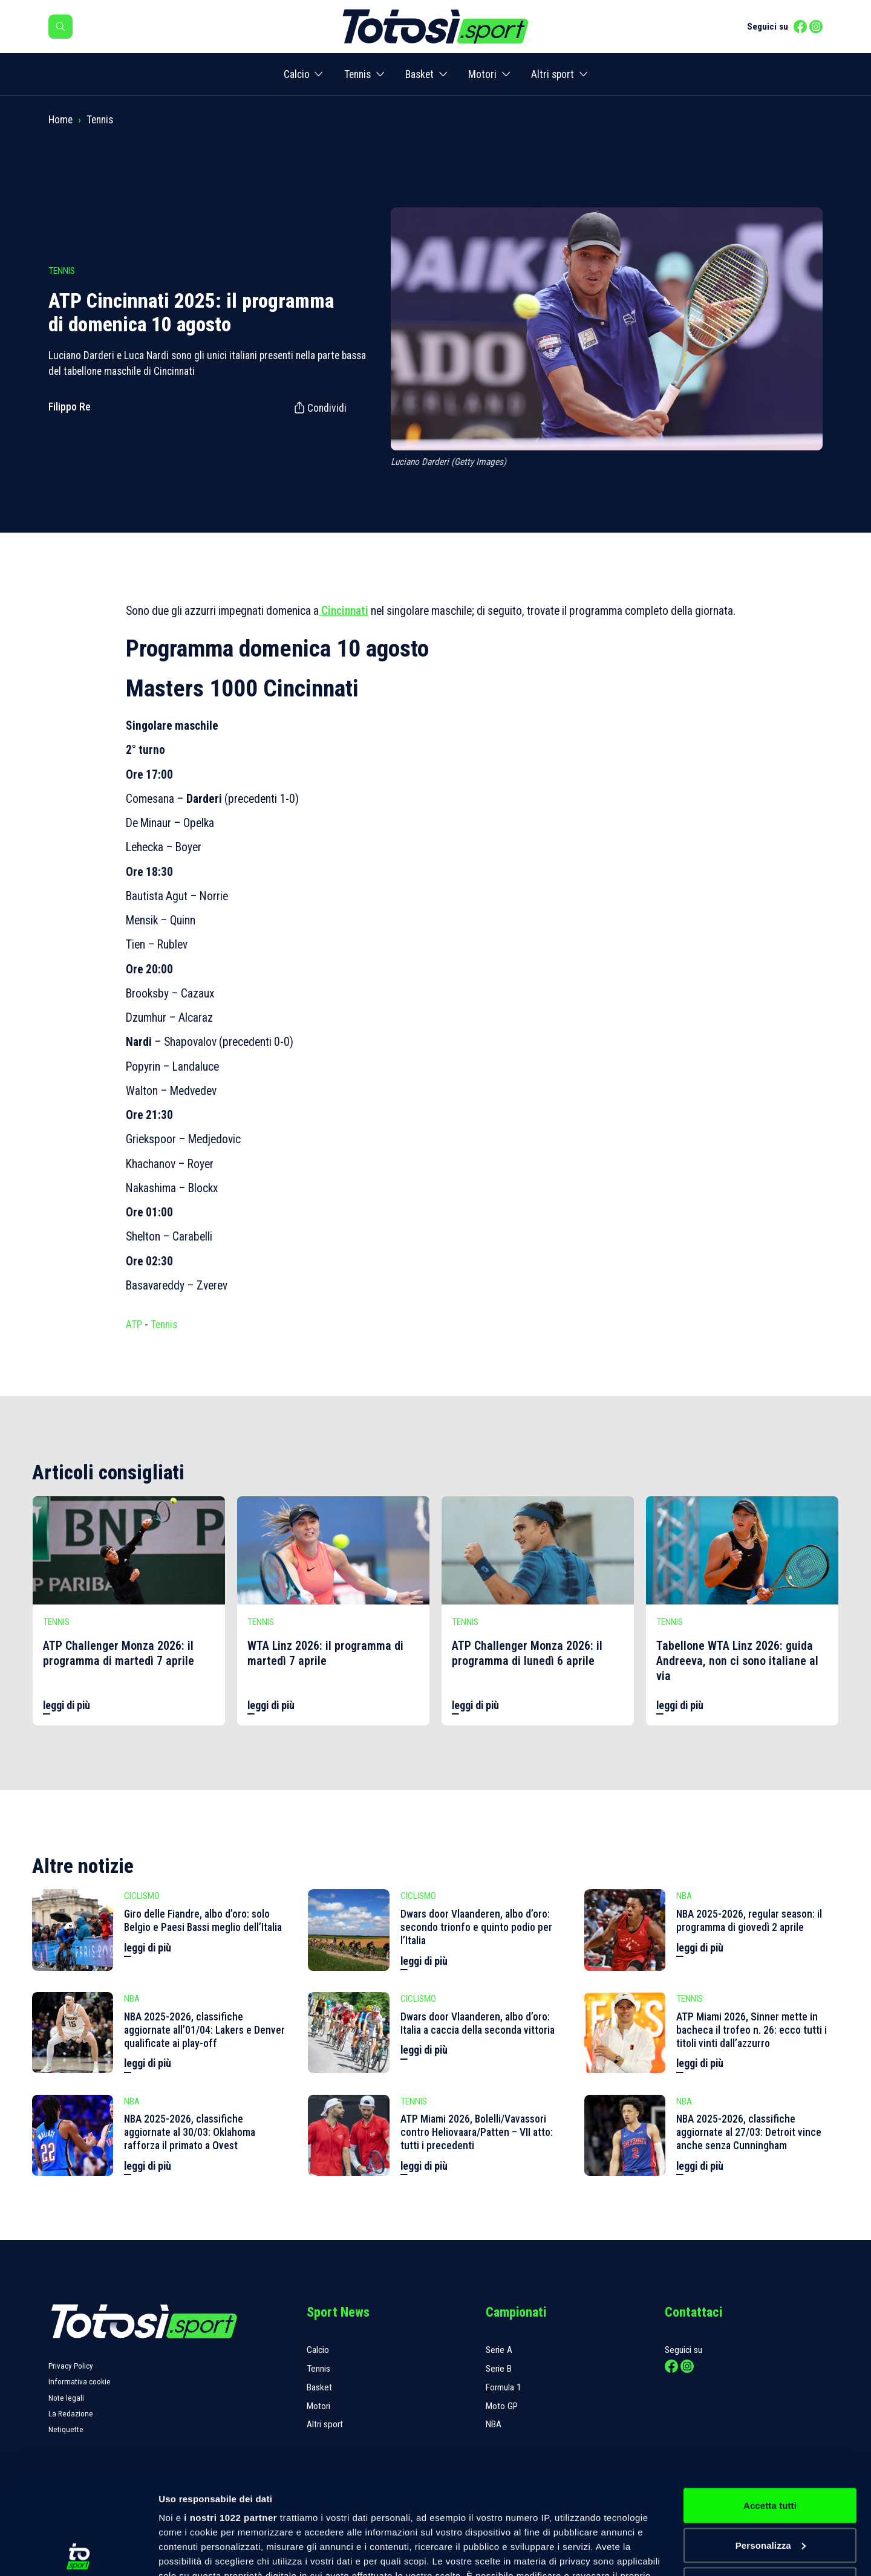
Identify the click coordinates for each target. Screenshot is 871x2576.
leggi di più (66, 1705)
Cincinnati (343, 611)
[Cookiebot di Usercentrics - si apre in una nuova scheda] (78, 2552)
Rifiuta (769, 2485)
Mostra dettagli (191, 2552)
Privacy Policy (70, 2365)
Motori (482, 74)
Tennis (357, 74)
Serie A (499, 2349)
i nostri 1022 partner (230, 2418)
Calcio (297, 74)
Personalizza (771, 2446)
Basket (419, 74)
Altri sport (552, 74)
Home (60, 120)
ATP (134, 1325)
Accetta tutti (770, 2406)
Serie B (499, 2368)
